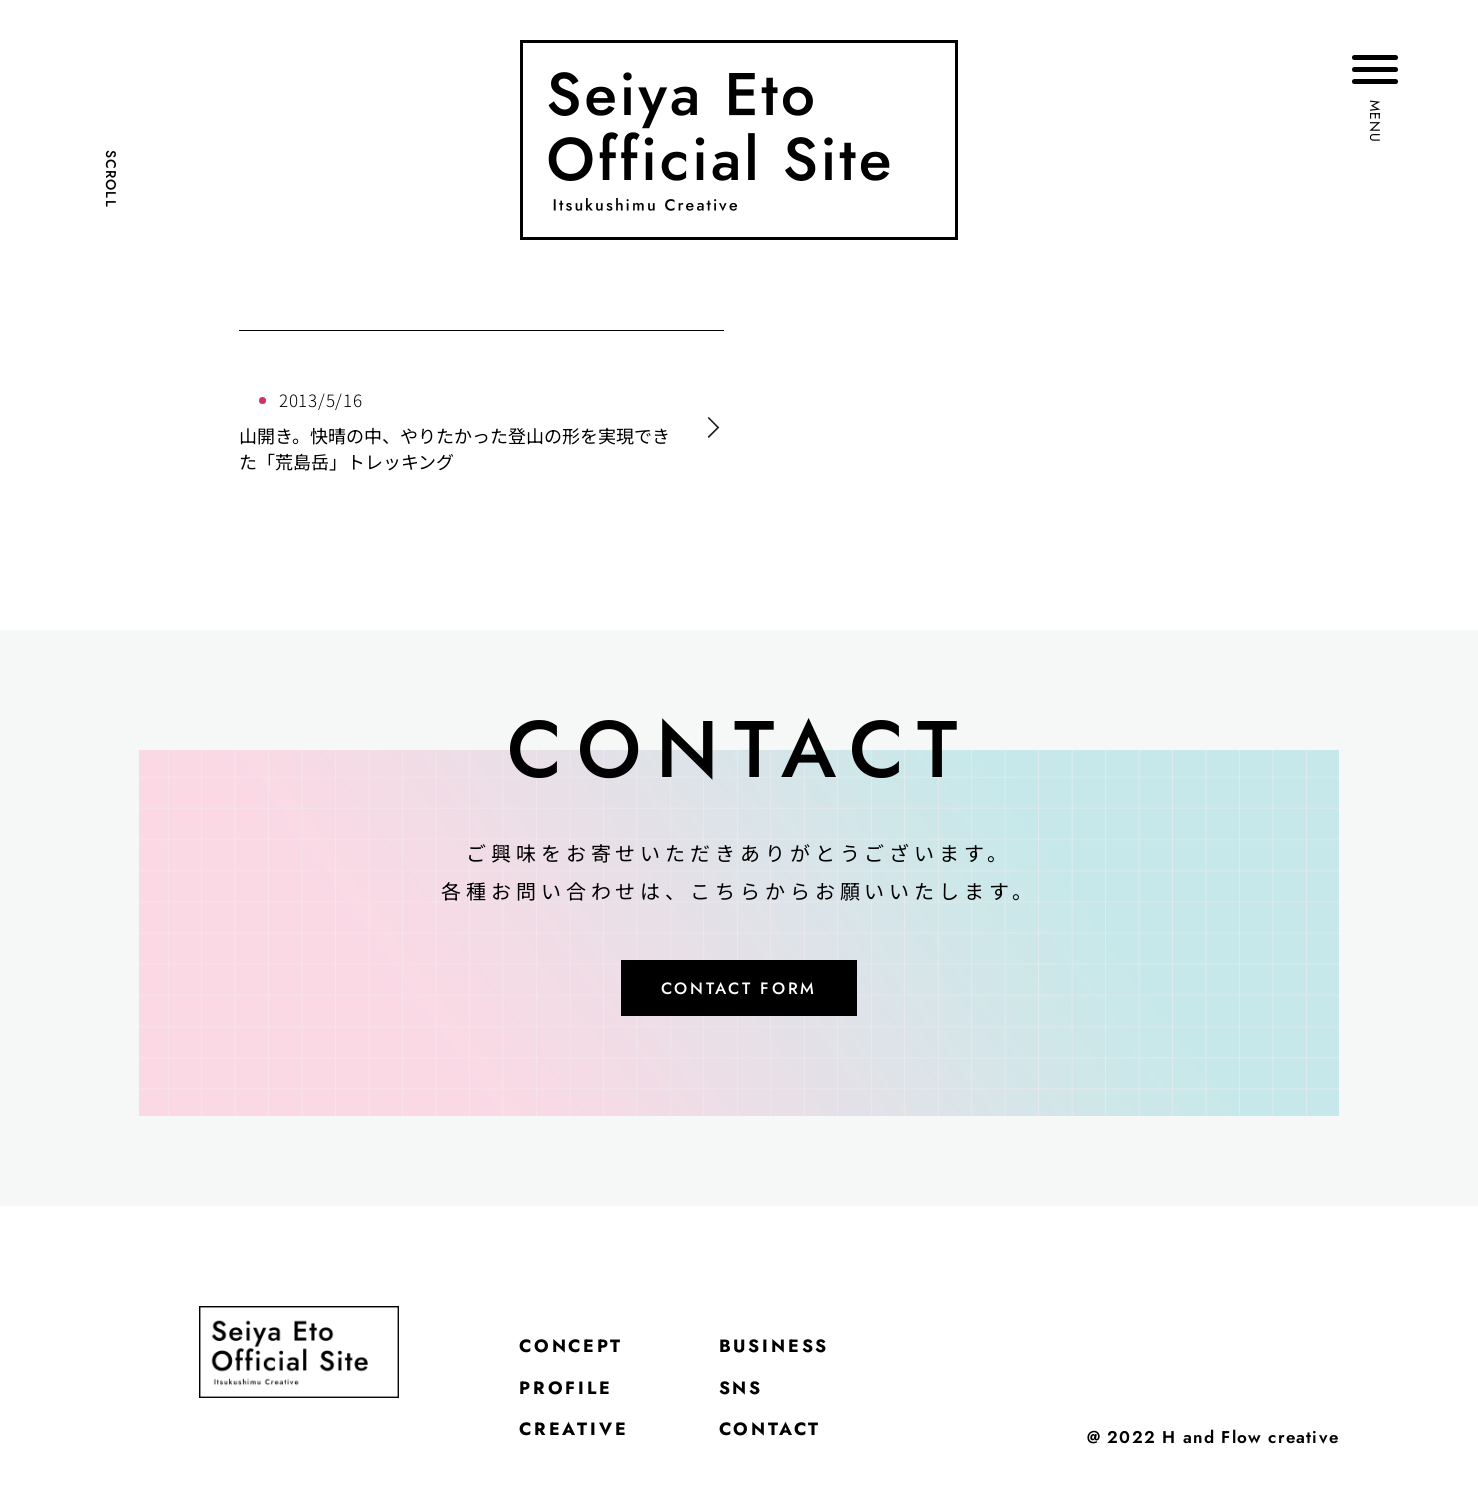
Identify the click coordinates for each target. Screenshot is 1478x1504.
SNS (773, 1409)
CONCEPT (584, 1359)
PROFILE (578, 1409)
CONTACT (809, 1459)
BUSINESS (815, 1359)
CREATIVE (587, 1459)
